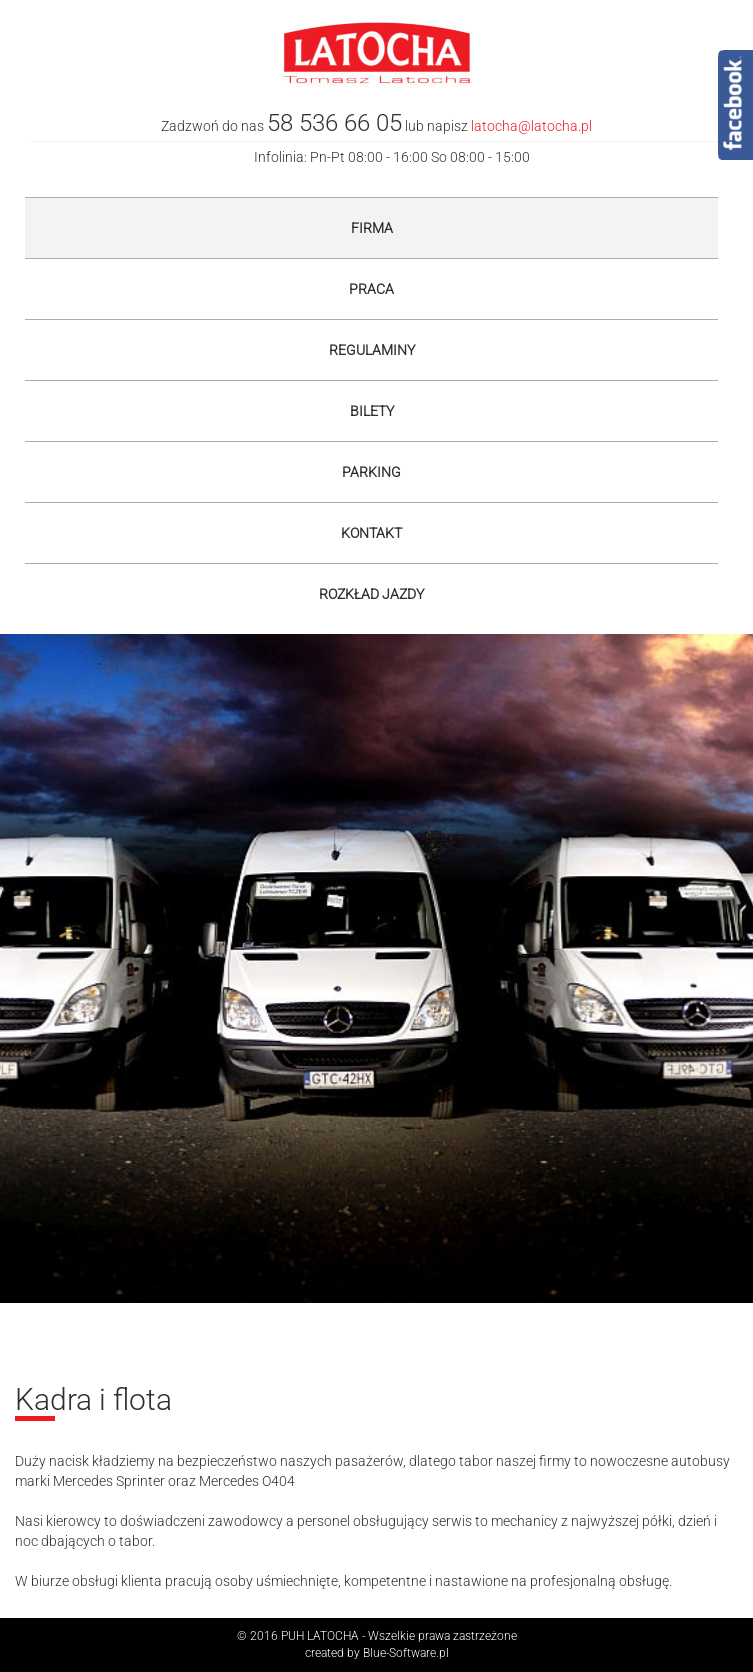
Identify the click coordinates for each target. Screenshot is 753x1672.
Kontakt (371, 533)
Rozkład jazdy (371, 594)
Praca (371, 289)
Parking (371, 472)
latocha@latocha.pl (531, 126)
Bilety (372, 411)
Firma (372, 228)
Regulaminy (372, 350)
